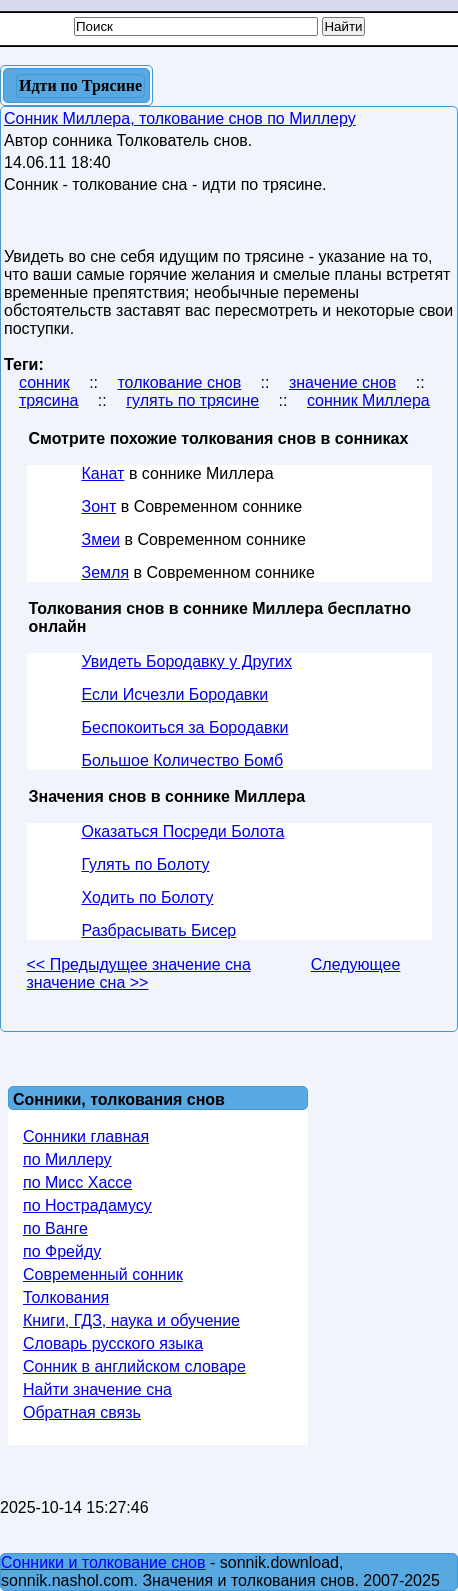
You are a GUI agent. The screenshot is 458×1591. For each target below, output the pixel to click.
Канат (103, 473)
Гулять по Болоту (146, 864)
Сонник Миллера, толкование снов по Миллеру (180, 118)
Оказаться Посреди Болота (183, 831)
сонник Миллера (368, 400)
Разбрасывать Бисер (159, 930)
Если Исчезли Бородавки (175, 694)
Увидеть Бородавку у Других (187, 661)
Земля (106, 572)
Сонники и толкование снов (103, 1562)
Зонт (99, 506)
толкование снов (179, 382)
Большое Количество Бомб (183, 760)
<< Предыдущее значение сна (139, 964)
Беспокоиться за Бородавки (185, 727)
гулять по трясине (192, 400)
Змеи (101, 539)
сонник (44, 382)
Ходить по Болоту (148, 897)
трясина (48, 400)
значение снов (342, 382)
